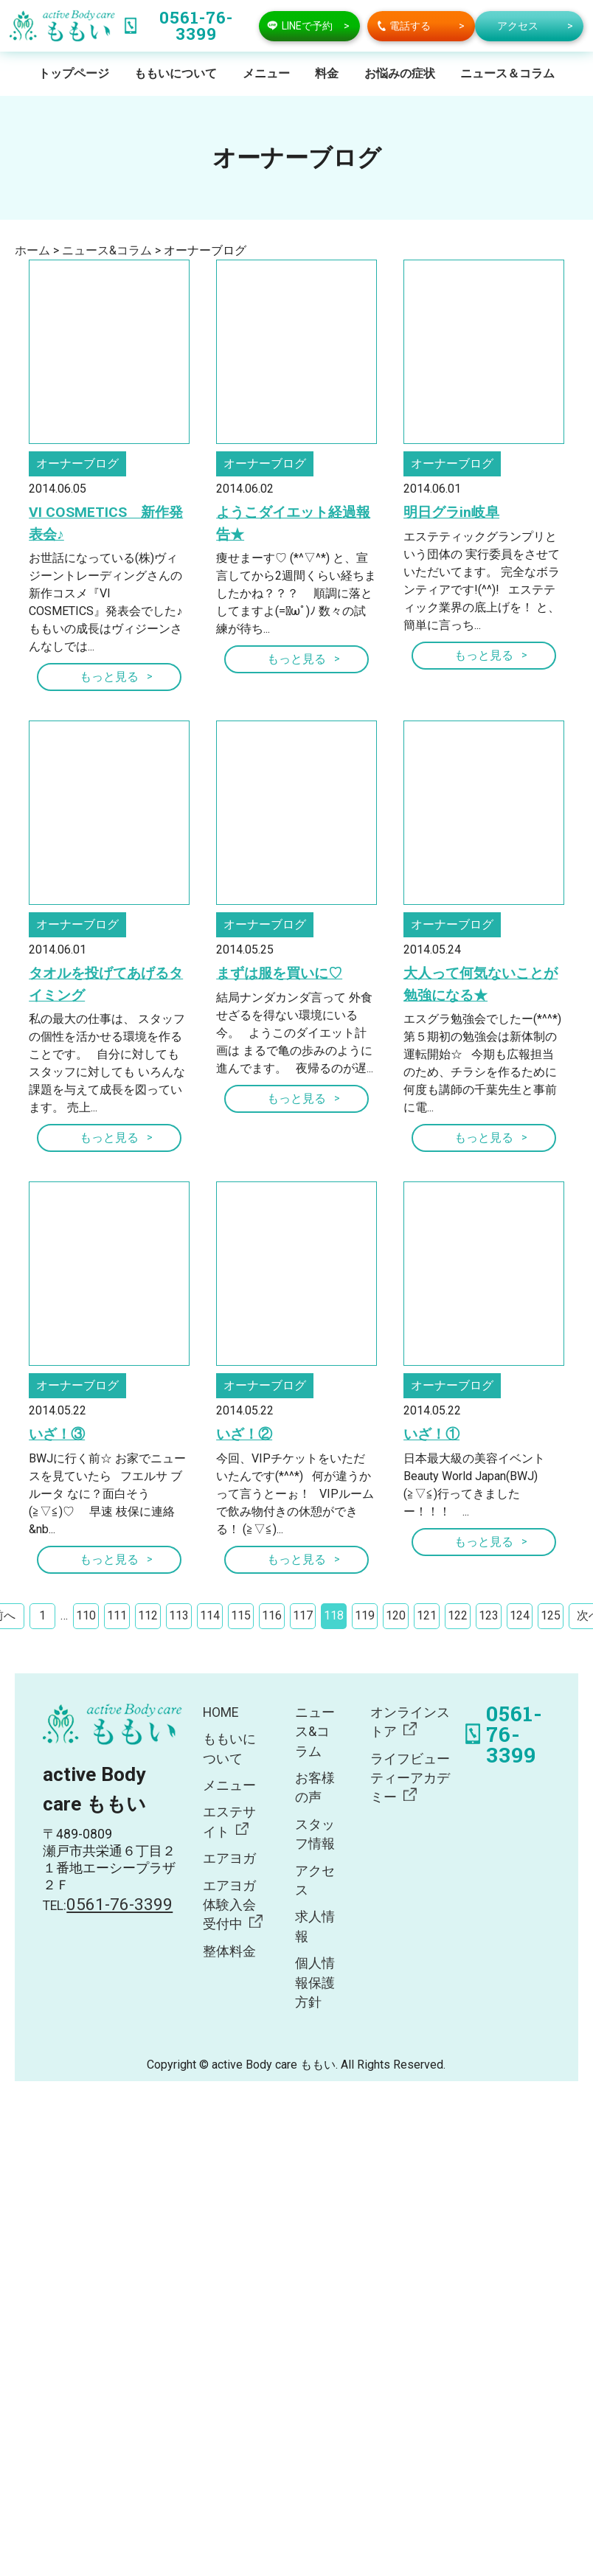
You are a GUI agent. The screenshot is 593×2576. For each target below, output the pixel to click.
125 (551, 1615)
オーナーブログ (77, 463)
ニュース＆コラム (507, 73)
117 (303, 1615)
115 (241, 1615)
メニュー (266, 73)
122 (458, 1615)
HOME (220, 1712)
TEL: (108, 1905)
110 (86, 1615)
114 (210, 1615)
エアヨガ (229, 1858)
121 (427, 1615)
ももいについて (175, 73)
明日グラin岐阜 (451, 512)
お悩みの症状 (399, 73)
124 (520, 1615)
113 (179, 1615)
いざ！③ (57, 1434)
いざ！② (244, 1434)
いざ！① (431, 1434)
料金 (327, 73)
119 (365, 1615)
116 (272, 1615)
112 (148, 1615)
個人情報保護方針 (315, 1983)
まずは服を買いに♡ (279, 973)
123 (489, 1615)
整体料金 (229, 1951)
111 (117, 1615)
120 (396, 1615)
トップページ (73, 73)
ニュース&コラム (315, 1732)
